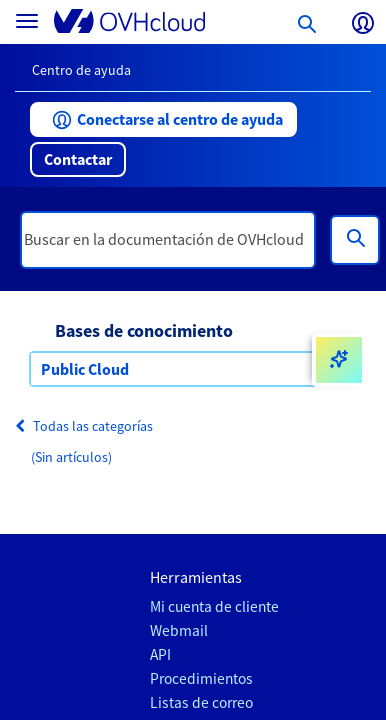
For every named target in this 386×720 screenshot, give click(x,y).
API (160, 654)
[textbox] (168, 240)
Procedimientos (201, 678)
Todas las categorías (84, 426)
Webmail (179, 630)
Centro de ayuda (81, 70)
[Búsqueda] (355, 240)
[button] (163, 119)
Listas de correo (201, 702)
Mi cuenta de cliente (214, 606)
